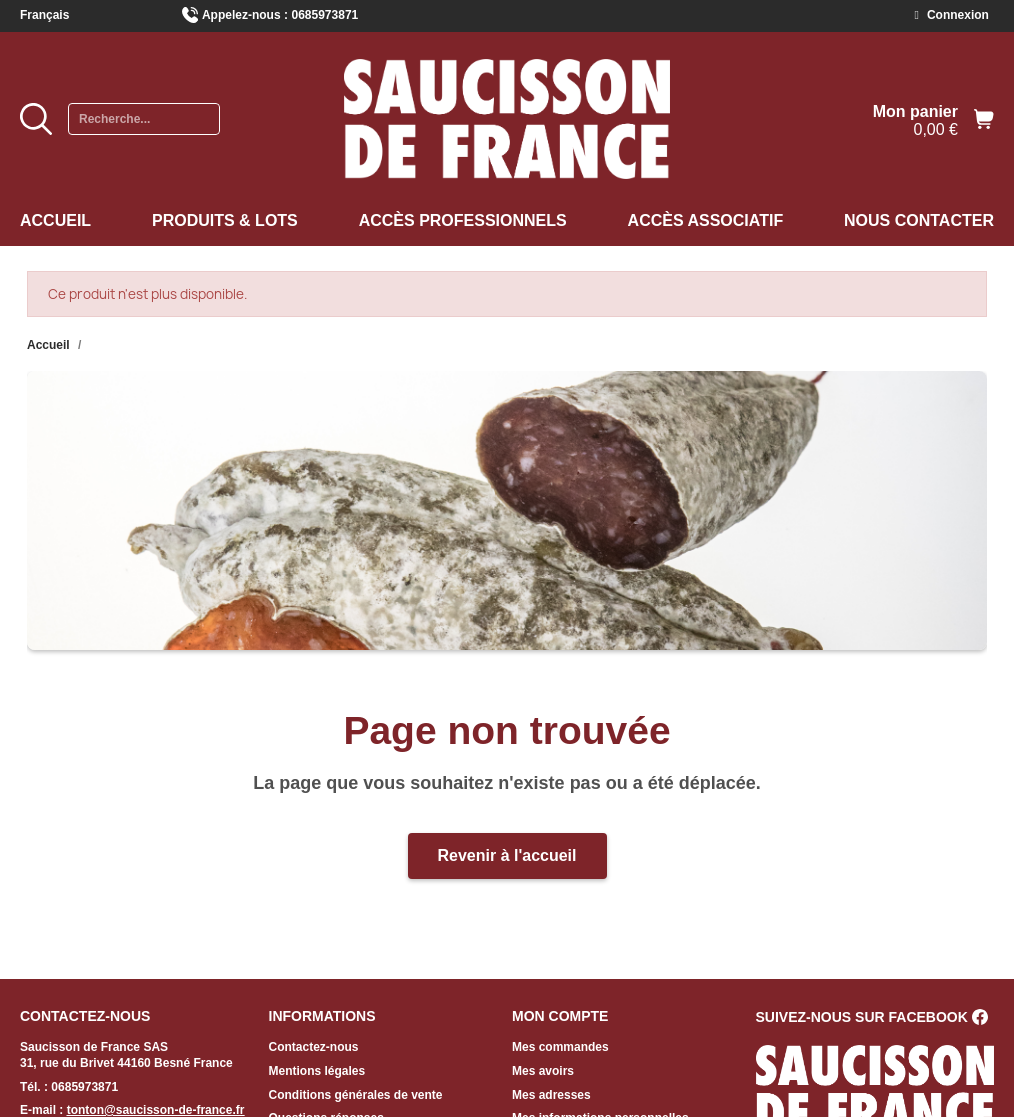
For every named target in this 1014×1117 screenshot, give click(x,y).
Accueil (55, 220)
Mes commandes (560, 1047)
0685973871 (325, 15)
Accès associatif (706, 220)
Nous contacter (919, 220)
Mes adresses (551, 1095)
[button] (507, 856)
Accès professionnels (463, 220)
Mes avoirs (543, 1071)
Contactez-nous (314, 1047)
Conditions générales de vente (356, 1095)
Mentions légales (317, 1071)
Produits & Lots (225, 220)
